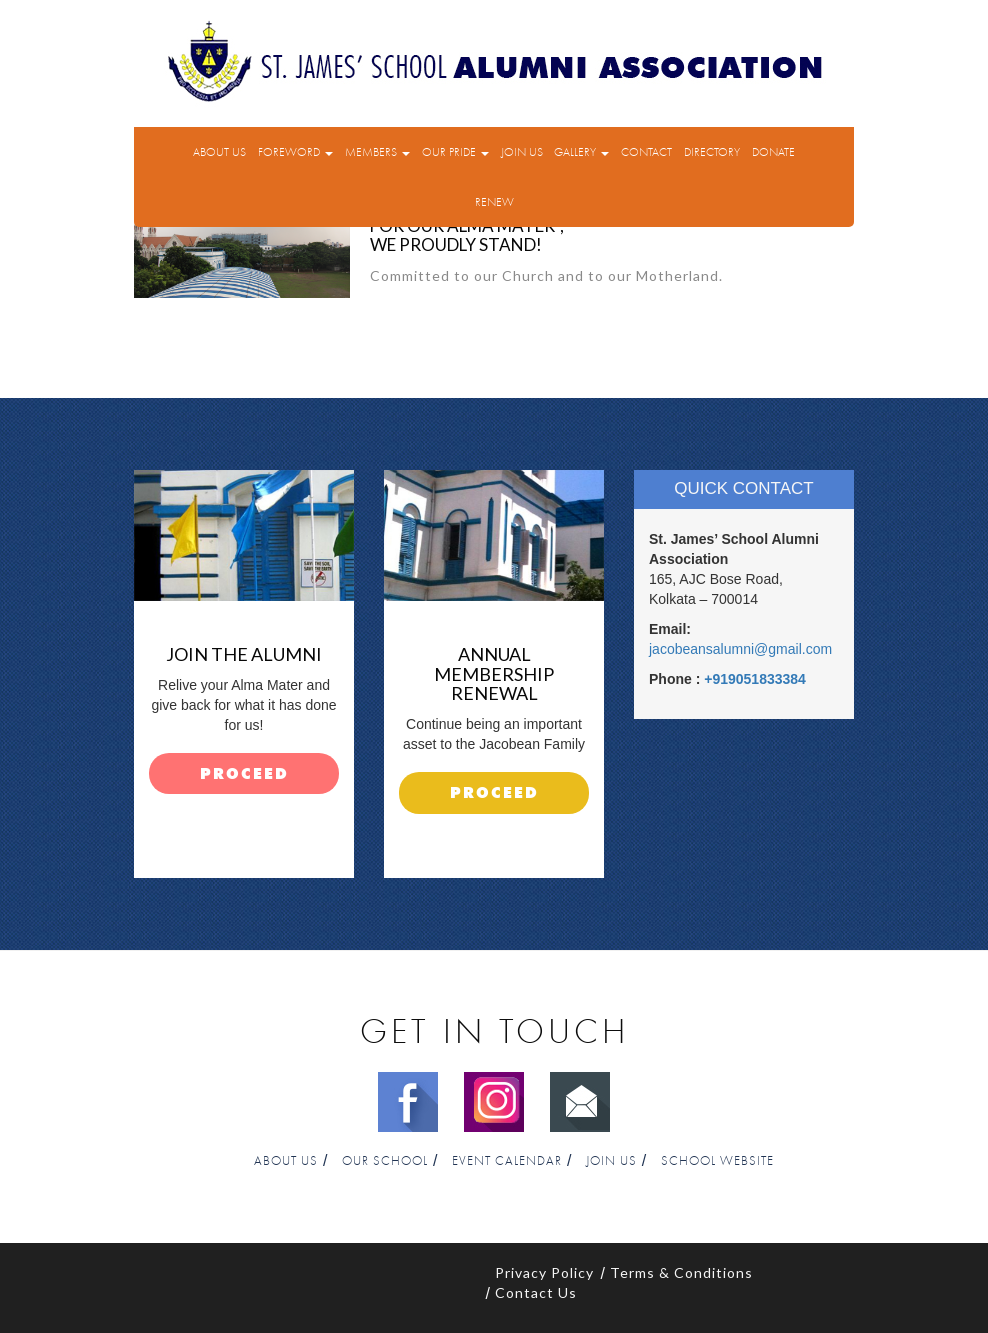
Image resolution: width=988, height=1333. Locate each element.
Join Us (522, 152)
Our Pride (455, 152)
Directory (712, 152)
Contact (646, 152)
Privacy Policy (544, 1272)
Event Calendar (507, 1161)
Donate (773, 152)
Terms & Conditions (681, 1272)
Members (377, 152)
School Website (717, 1161)
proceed (244, 774)
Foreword (295, 152)
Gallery (581, 152)
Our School (385, 1161)
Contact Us (536, 1292)
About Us (219, 152)
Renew (494, 202)
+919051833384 (755, 679)
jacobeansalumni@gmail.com (740, 649)
